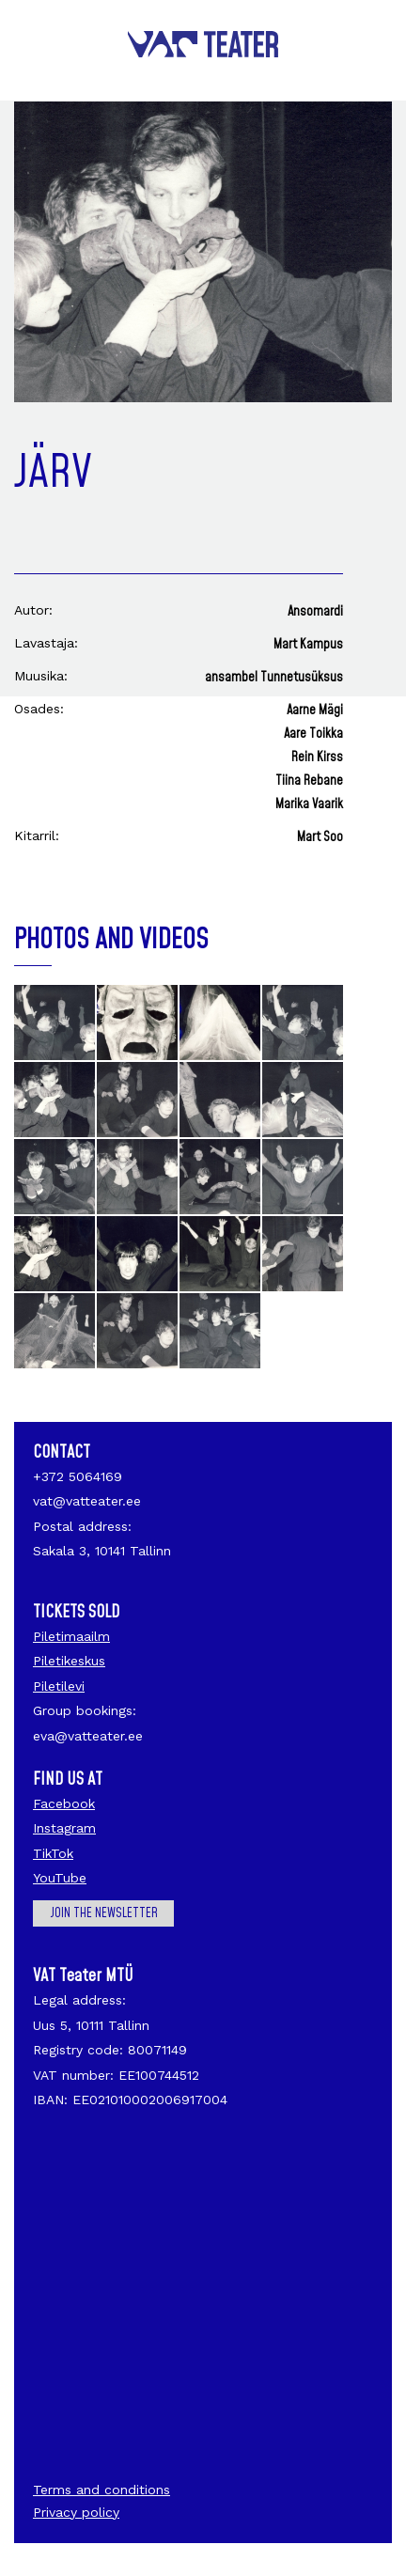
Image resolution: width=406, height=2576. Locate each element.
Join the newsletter (104, 1913)
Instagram (64, 1827)
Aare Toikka (313, 734)
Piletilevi (59, 1686)
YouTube (59, 1877)
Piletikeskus (69, 1660)
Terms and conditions (101, 2489)
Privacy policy (76, 2512)
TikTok (53, 1853)
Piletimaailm (71, 1636)
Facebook (64, 1803)
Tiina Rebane (309, 781)
